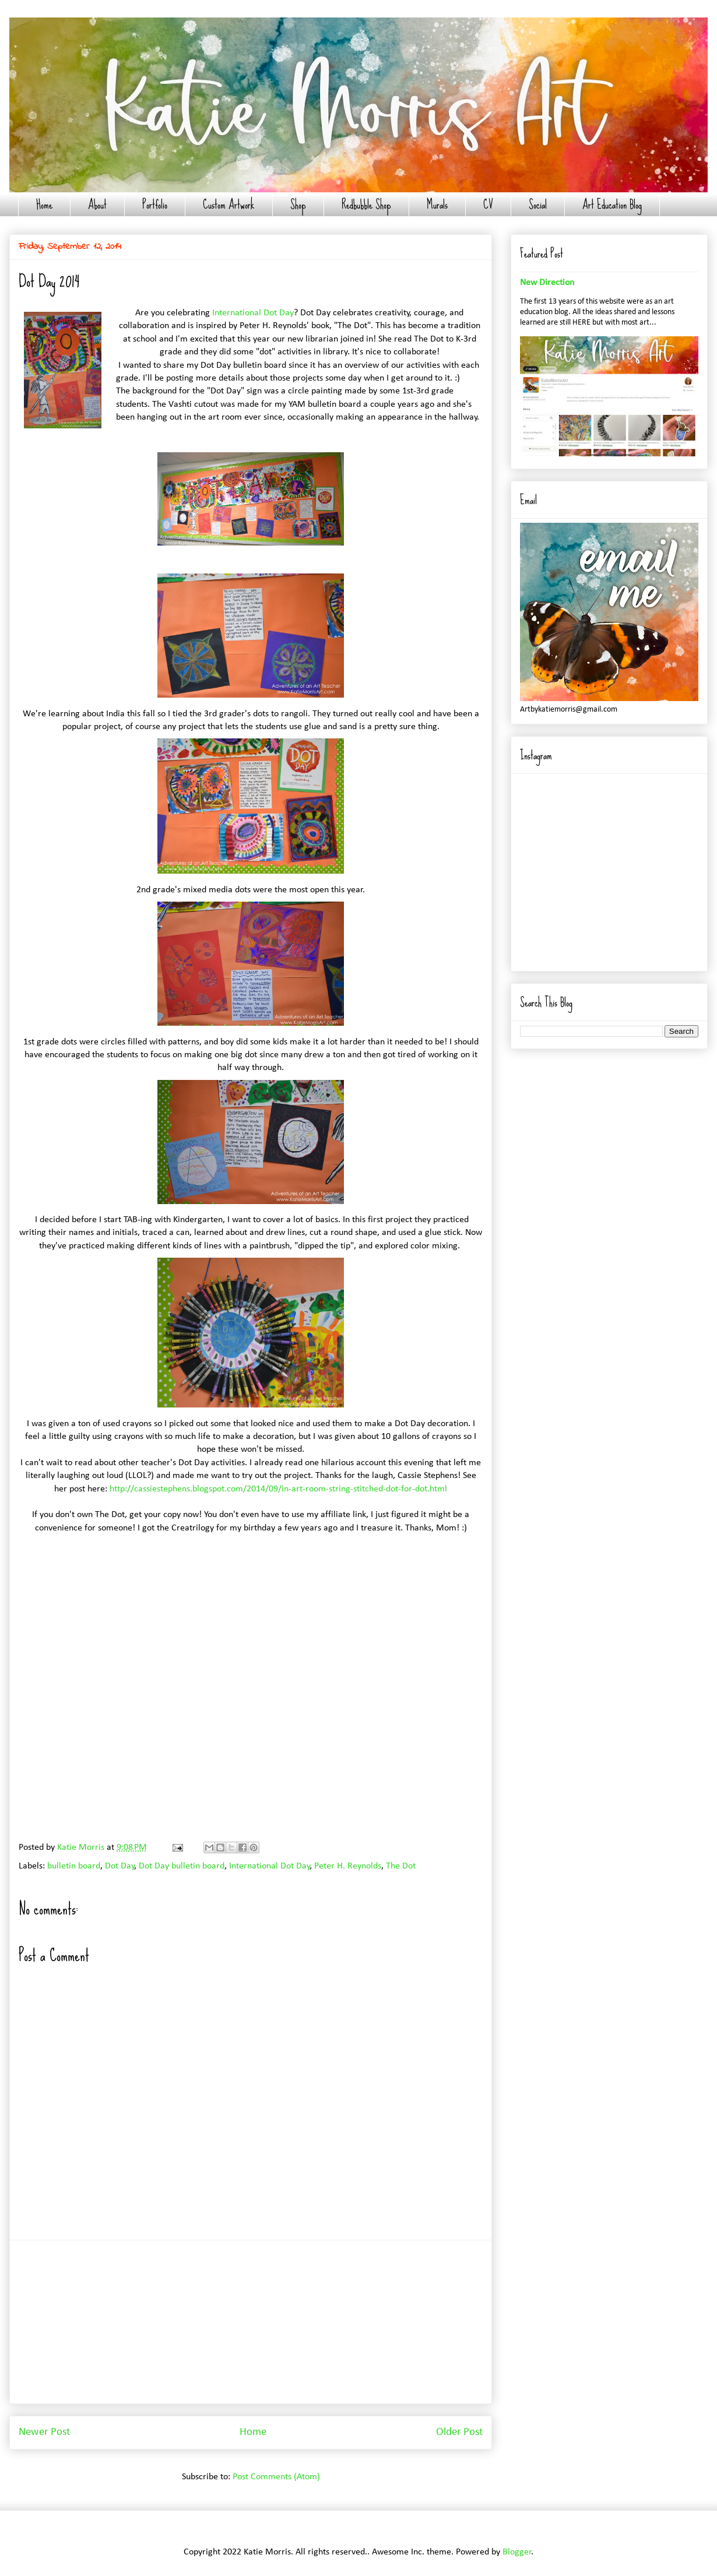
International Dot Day (253, 313)
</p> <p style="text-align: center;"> (251, 1604)
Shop (298, 204)
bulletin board (73, 1866)
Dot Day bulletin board (181, 1866)
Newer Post (44, 2432)
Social (538, 204)
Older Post (459, 2432)
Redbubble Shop (366, 204)
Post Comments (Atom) (276, 2477)
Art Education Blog (612, 204)
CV (488, 204)
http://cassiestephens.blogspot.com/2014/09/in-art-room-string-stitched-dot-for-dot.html (278, 1489)
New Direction (547, 282)
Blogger (517, 2552)
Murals (437, 204)
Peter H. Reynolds (347, 1866)
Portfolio (154, 204)
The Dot (401, 1866)
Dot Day (120, 1866)
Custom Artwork (229, 204)
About (97, 204)
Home (44, 204)
